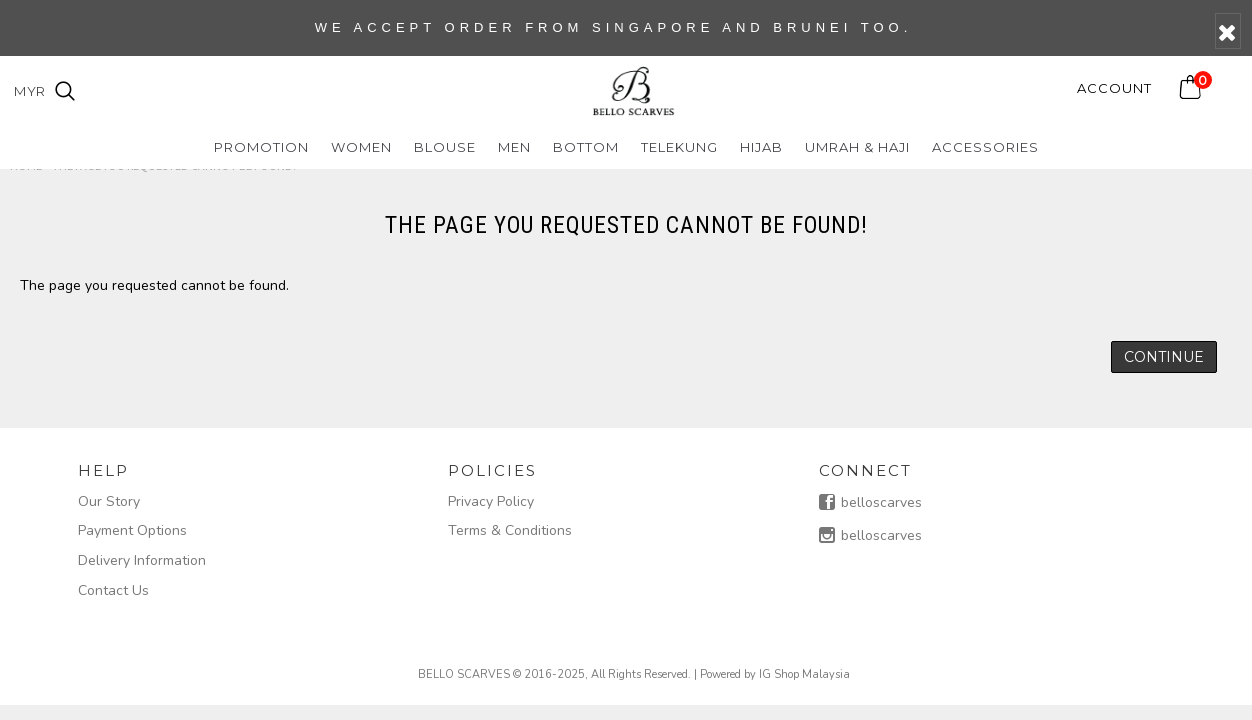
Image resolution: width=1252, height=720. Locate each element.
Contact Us (113, 590)
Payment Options (132, 530)
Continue (1164, 357)
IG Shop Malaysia (804, 674)
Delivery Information (142, 560)
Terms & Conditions (510, 530)
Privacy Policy (491, 501)
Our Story (109, 501)
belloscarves (870, 504)
